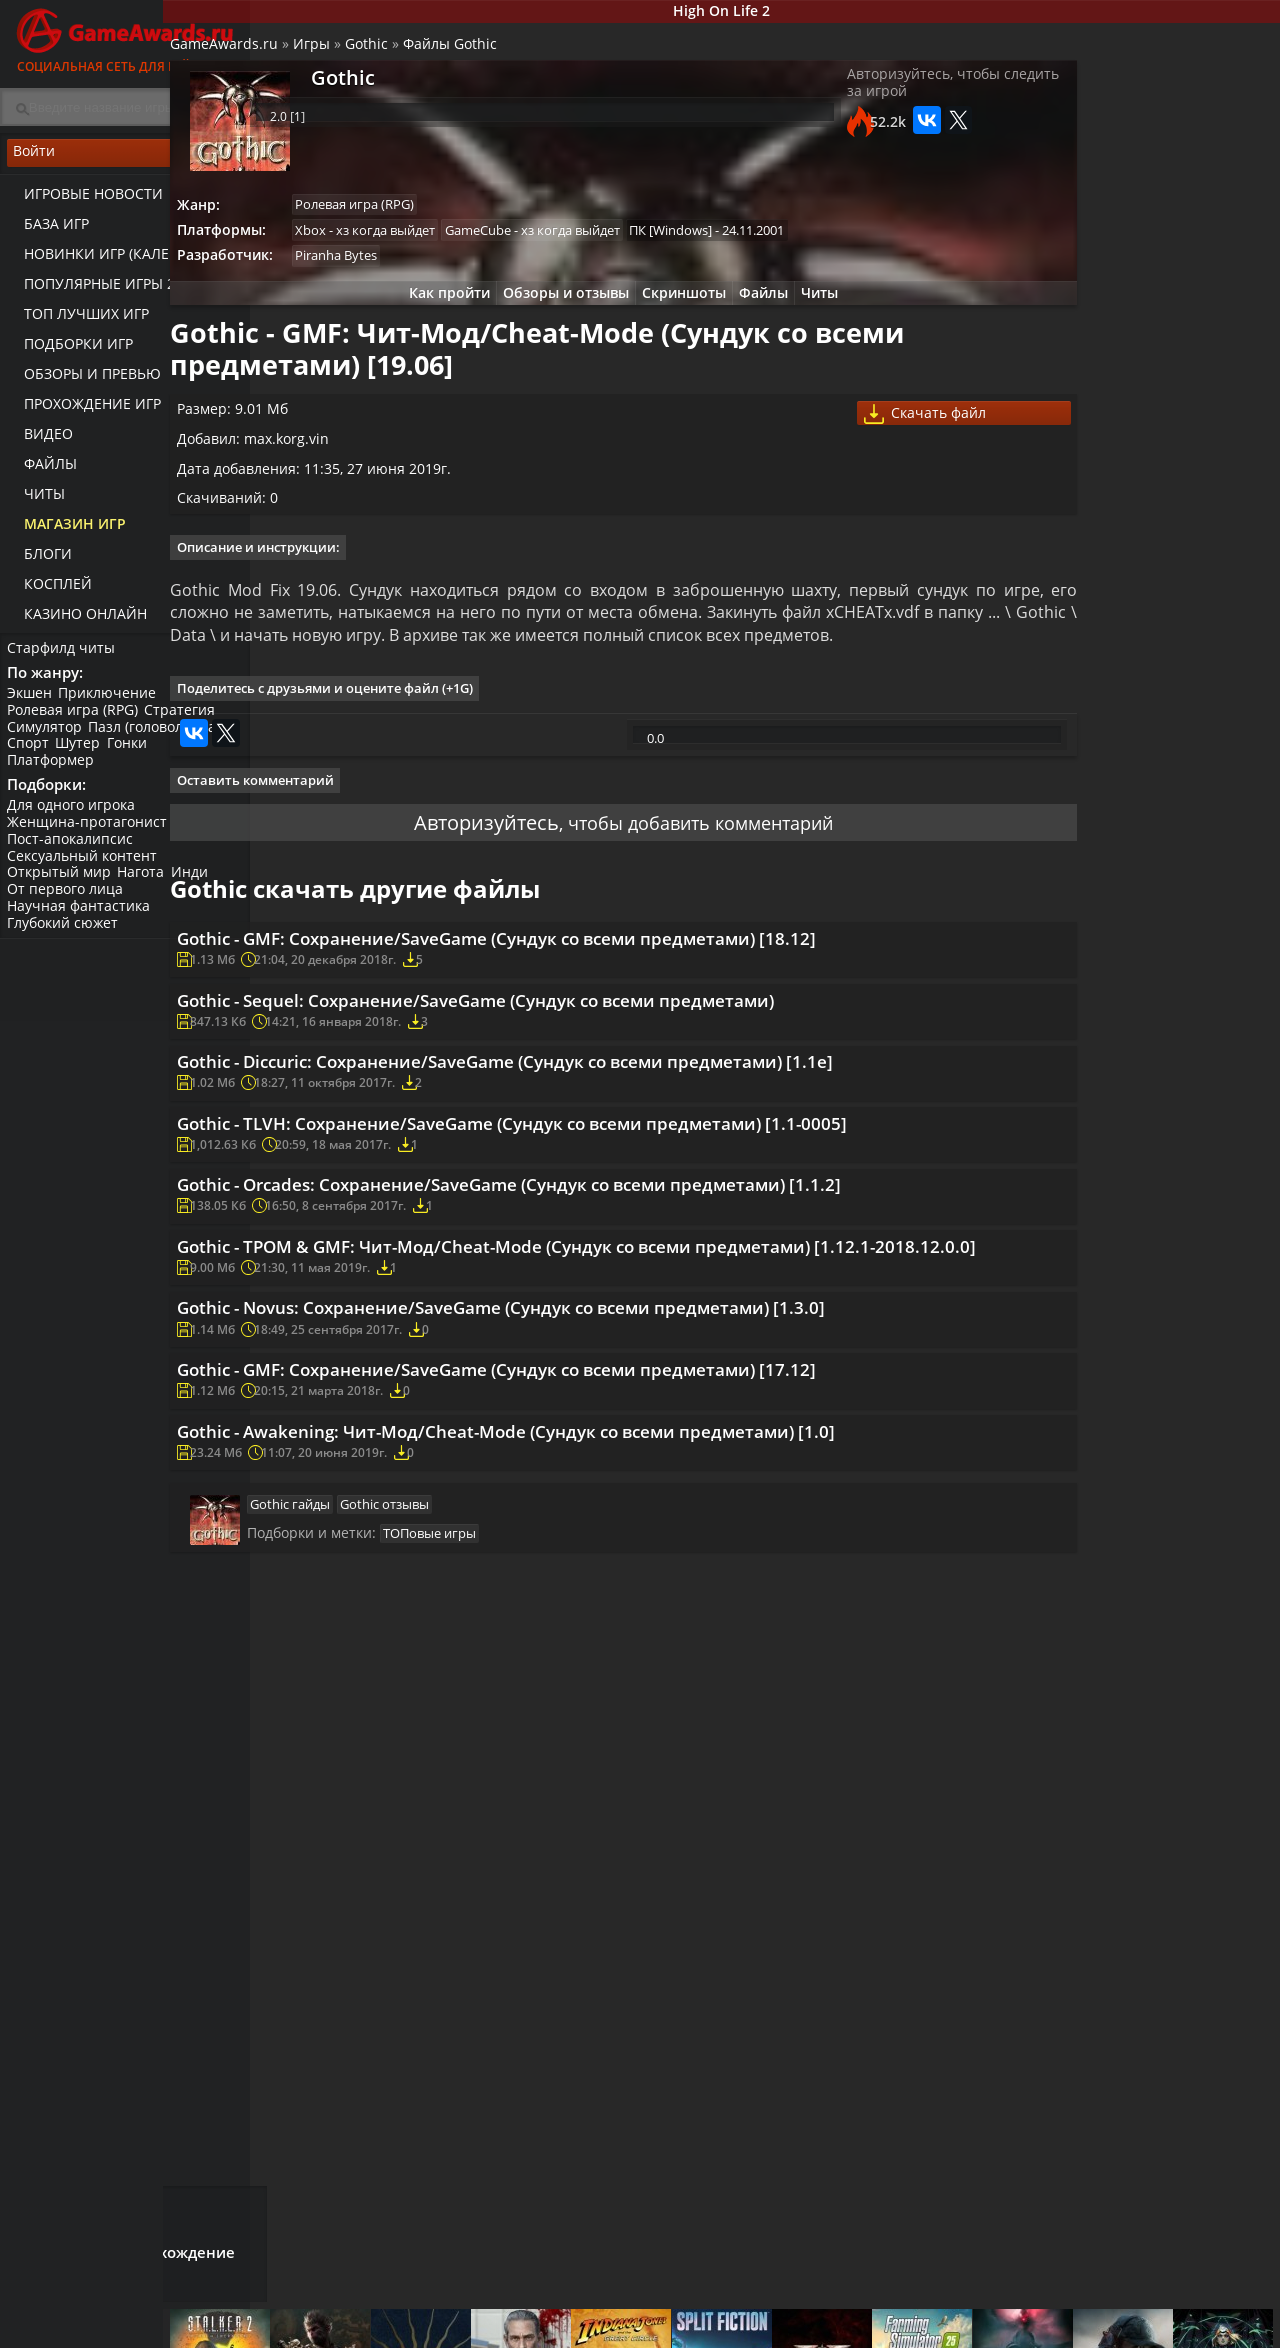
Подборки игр (69, 350)
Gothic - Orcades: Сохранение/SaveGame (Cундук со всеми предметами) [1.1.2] (592, 1420)
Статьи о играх (688, 2329)
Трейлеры (840, 2329)
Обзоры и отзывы (550, 311)
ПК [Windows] (777, 244)
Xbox (406, 244)
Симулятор (47, 738)
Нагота (147, 890)
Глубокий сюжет (65, 940)
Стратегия (186, 721)
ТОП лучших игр (77, 320)
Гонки (137, 755)
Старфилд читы (64, 653)
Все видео (839, 2312)
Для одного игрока (74, 822)
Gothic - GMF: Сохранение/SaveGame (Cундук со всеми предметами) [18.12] (608, 1056)
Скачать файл (875, 445)
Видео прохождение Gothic (1177, 732)
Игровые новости (84, 200)
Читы (35, 500)
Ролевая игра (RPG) (75, 721)
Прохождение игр (83, 410)
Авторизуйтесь (462, 927)
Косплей (49, 590)
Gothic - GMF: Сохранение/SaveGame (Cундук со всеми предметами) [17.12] (608, 1684)
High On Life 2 (765, 13)
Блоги (39, 560)
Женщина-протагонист (90, 839)
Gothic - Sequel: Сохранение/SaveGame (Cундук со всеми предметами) (585, 1133)
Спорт (31, 755)
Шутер (84, 755)
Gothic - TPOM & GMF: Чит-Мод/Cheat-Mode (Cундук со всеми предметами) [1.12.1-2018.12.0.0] (606, 1519)
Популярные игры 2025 (102, 290)
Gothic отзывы (475, 1869)
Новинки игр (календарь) (112, 260)
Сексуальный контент (85, 873)
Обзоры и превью (83, 380)
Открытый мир (62, 890)
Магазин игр (66, 530)
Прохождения (515, 2312)
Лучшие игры (347, 2312)
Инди (199, 890)
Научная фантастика (81, 923)
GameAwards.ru (314, 55)
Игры (401, 55)
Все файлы (1010, 2312)
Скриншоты (676, 311)
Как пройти (425, 311)
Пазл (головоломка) (161, 738)
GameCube (579, 244)
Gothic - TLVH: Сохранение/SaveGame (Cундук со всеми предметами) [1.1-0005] (600, 1321)
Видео (39, 440)
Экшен (32, 704)
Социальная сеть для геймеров (125, 37)
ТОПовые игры (515, 1904)
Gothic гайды (376, 1869)
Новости (665, 2312)
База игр (47, 230)
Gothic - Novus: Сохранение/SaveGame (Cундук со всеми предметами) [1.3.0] (613, 1607)
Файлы (41, 470)
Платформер (53, 771)
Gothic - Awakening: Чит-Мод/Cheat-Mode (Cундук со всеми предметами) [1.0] (596, 1772)
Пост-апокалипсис (73, 856)
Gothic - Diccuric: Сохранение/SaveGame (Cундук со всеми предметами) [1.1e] (591, 1222)
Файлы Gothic (540, 55)
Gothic (456, 55)
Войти (125, 161)
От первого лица (68, 906)
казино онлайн (76, 620)
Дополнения (1016, 2329)
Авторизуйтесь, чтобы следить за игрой (863, 102)
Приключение (114, 704)
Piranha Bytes (432, 272)
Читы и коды (512, 2329)
